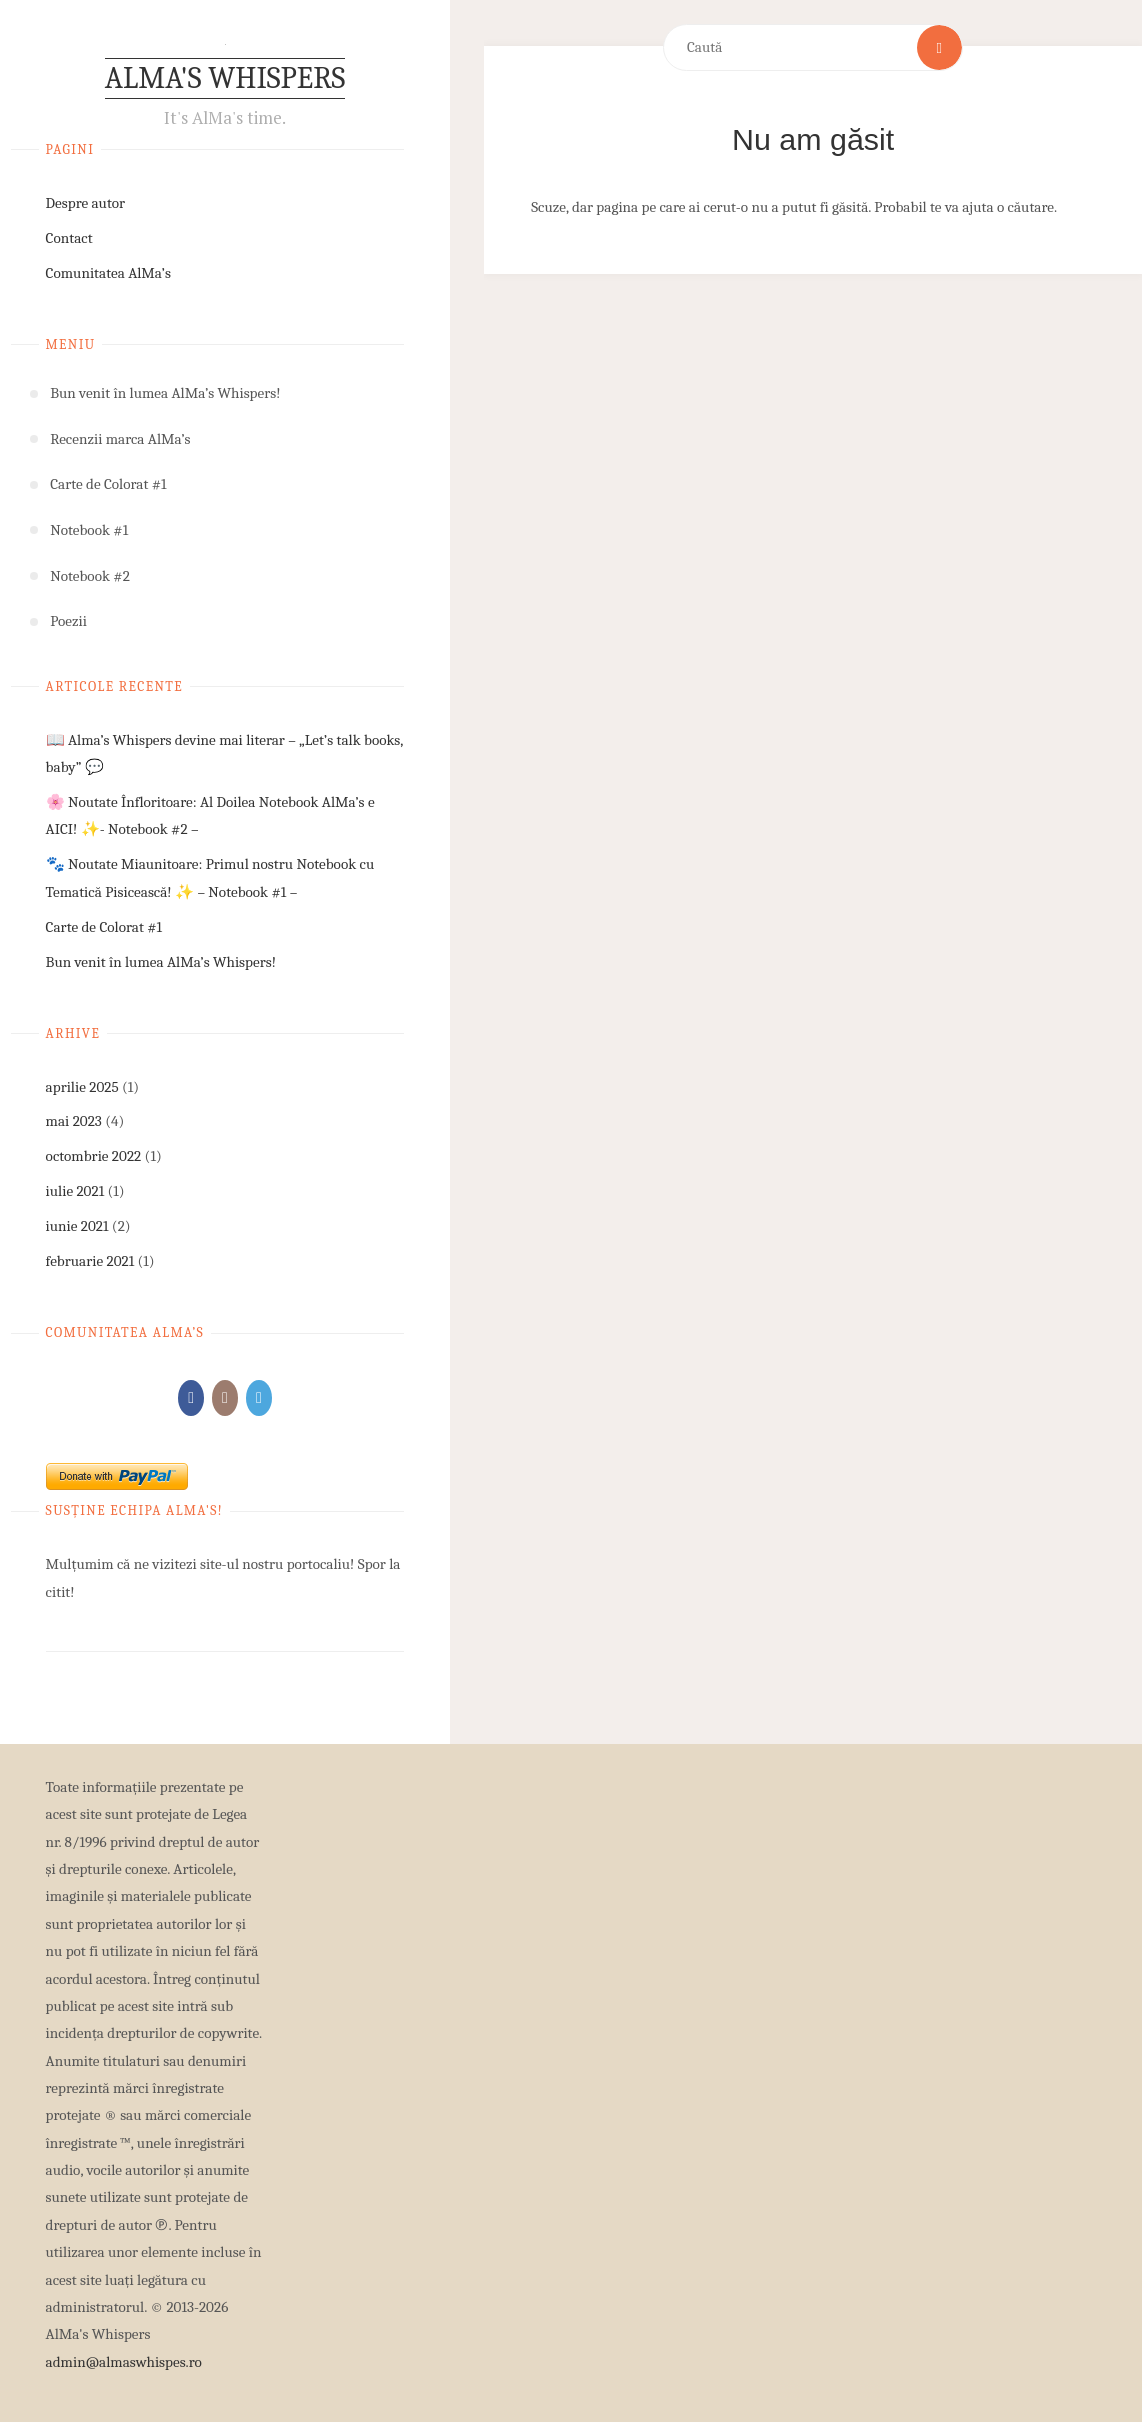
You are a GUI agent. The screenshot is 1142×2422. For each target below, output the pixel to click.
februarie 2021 (90, 1261)
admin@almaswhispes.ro (124, 2362)
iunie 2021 (77, 1226)
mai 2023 (74, 1121)
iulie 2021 (75, 1191)
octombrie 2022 (94, 1156)
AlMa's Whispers (225, 78)
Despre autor (85, 203)
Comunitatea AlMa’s (108, 273)
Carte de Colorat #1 (104, 927)
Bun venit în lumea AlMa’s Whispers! (161, 962)
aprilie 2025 (82, 1087)
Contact (69, 238)
